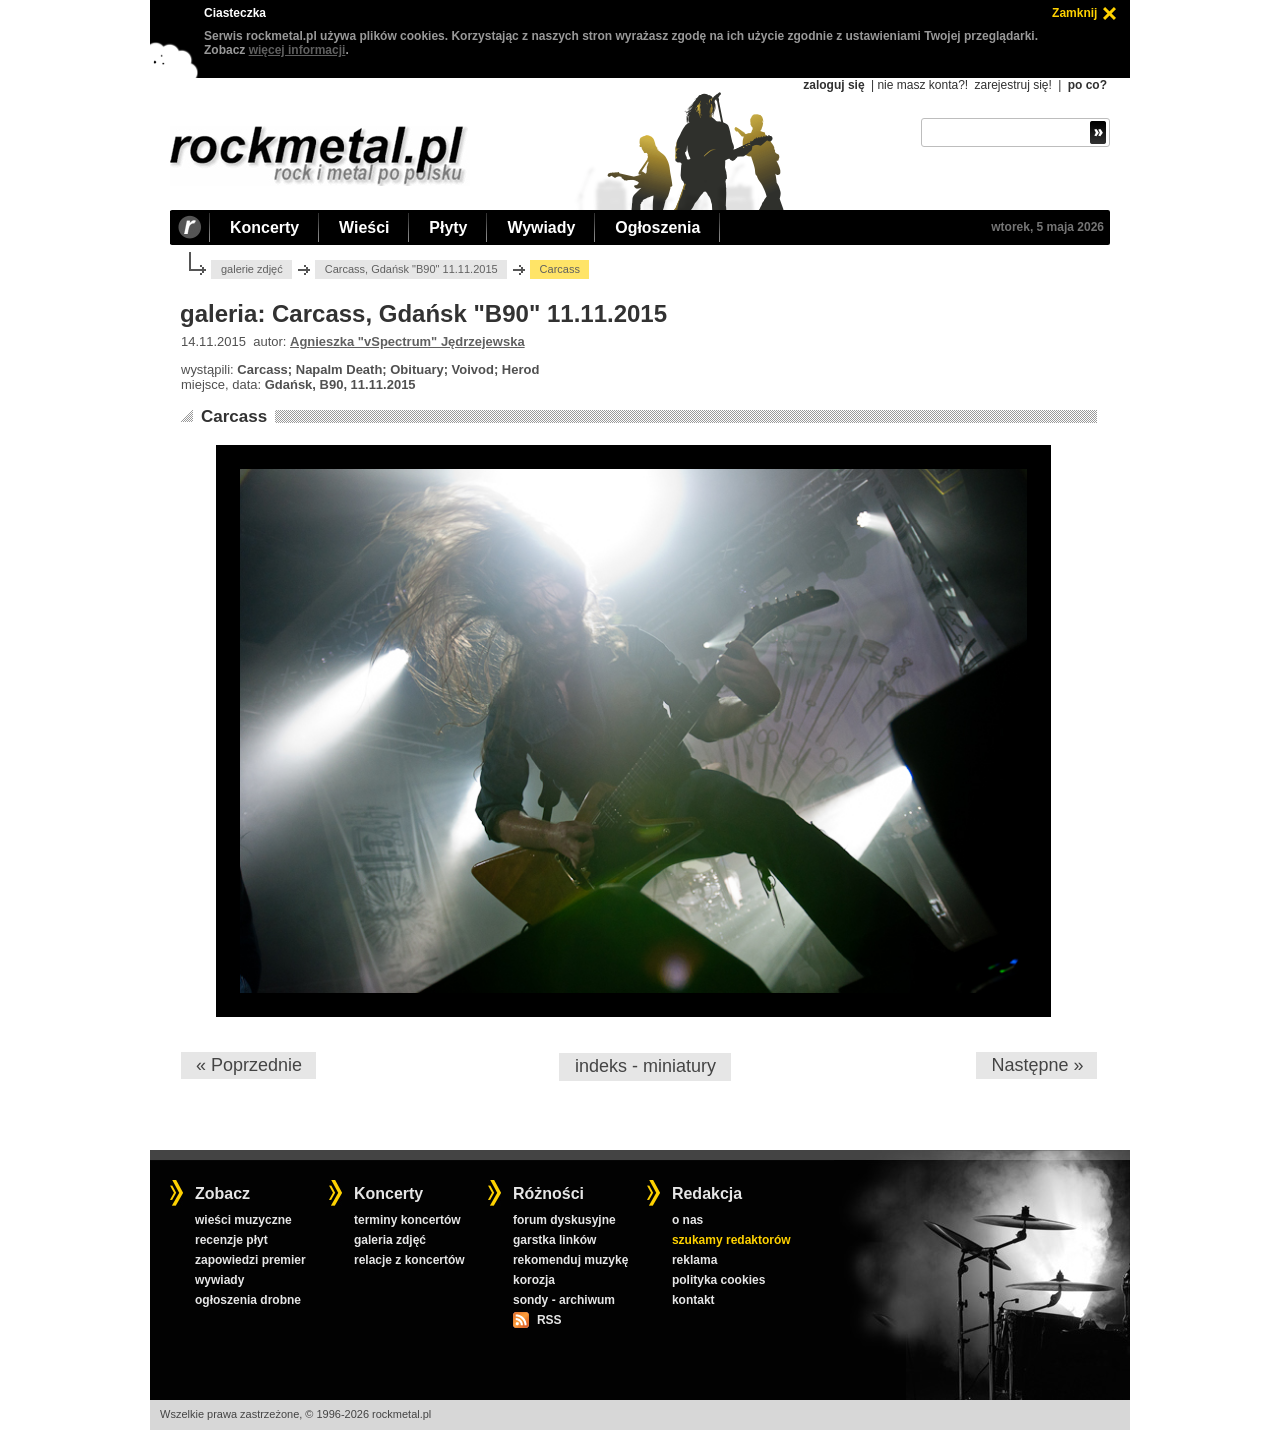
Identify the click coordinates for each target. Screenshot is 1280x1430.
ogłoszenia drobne (248, 1300)
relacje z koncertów (409, 1260)
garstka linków (554, 1240)
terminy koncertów (407, 1220)
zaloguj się (833, 85)
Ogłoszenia (657, 227)
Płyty (448, 227)
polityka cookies (718, 1280)
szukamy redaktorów (731, 1240)
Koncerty (264, 227)
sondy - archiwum (564, 1300)
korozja (534, 1280)
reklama (694, 1260)
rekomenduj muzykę (570, 1260)
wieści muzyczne (243, 1220)
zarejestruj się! (1012, 85)
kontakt (693, 1300)
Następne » (1037, 1065)
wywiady (219, 1280)
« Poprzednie (249, 1065)
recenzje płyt (231, 1240)
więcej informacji (297, 50)
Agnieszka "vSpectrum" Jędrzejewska (407, 341)
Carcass (234, 416)
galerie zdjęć (252, 269)
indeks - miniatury (645, 1066)
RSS (549, 1320)
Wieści (364, 227)
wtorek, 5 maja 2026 (1047, 227)
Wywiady (541, 227)
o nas (687, 1220)
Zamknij (1074, 13)
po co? (1087, 85)
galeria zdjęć (390, 1240)
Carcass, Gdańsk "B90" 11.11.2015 (411, 269)
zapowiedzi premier (250, 1260)
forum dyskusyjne (564, 1220)
